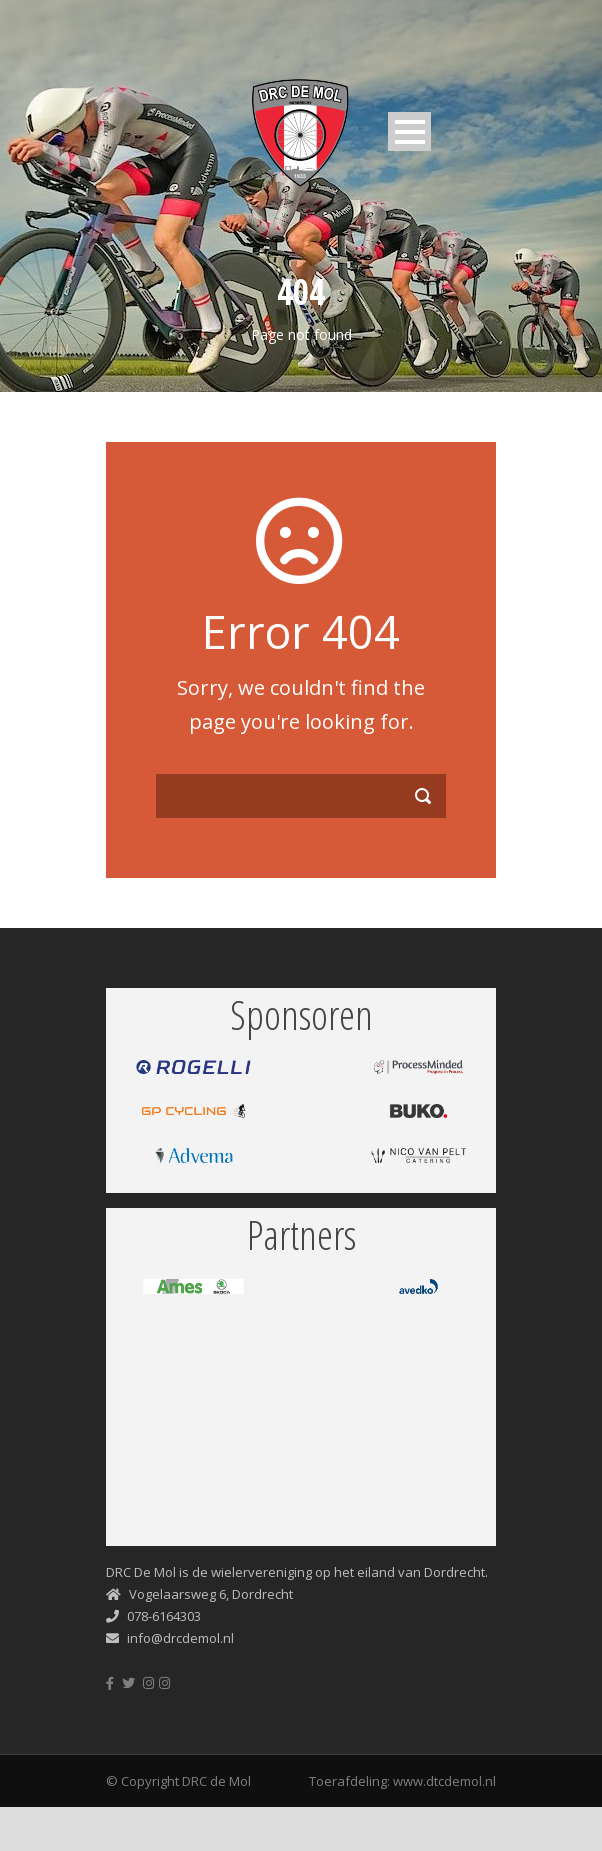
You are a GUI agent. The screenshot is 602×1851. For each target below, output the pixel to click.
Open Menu (409, 131)
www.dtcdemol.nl (444, 1781)
